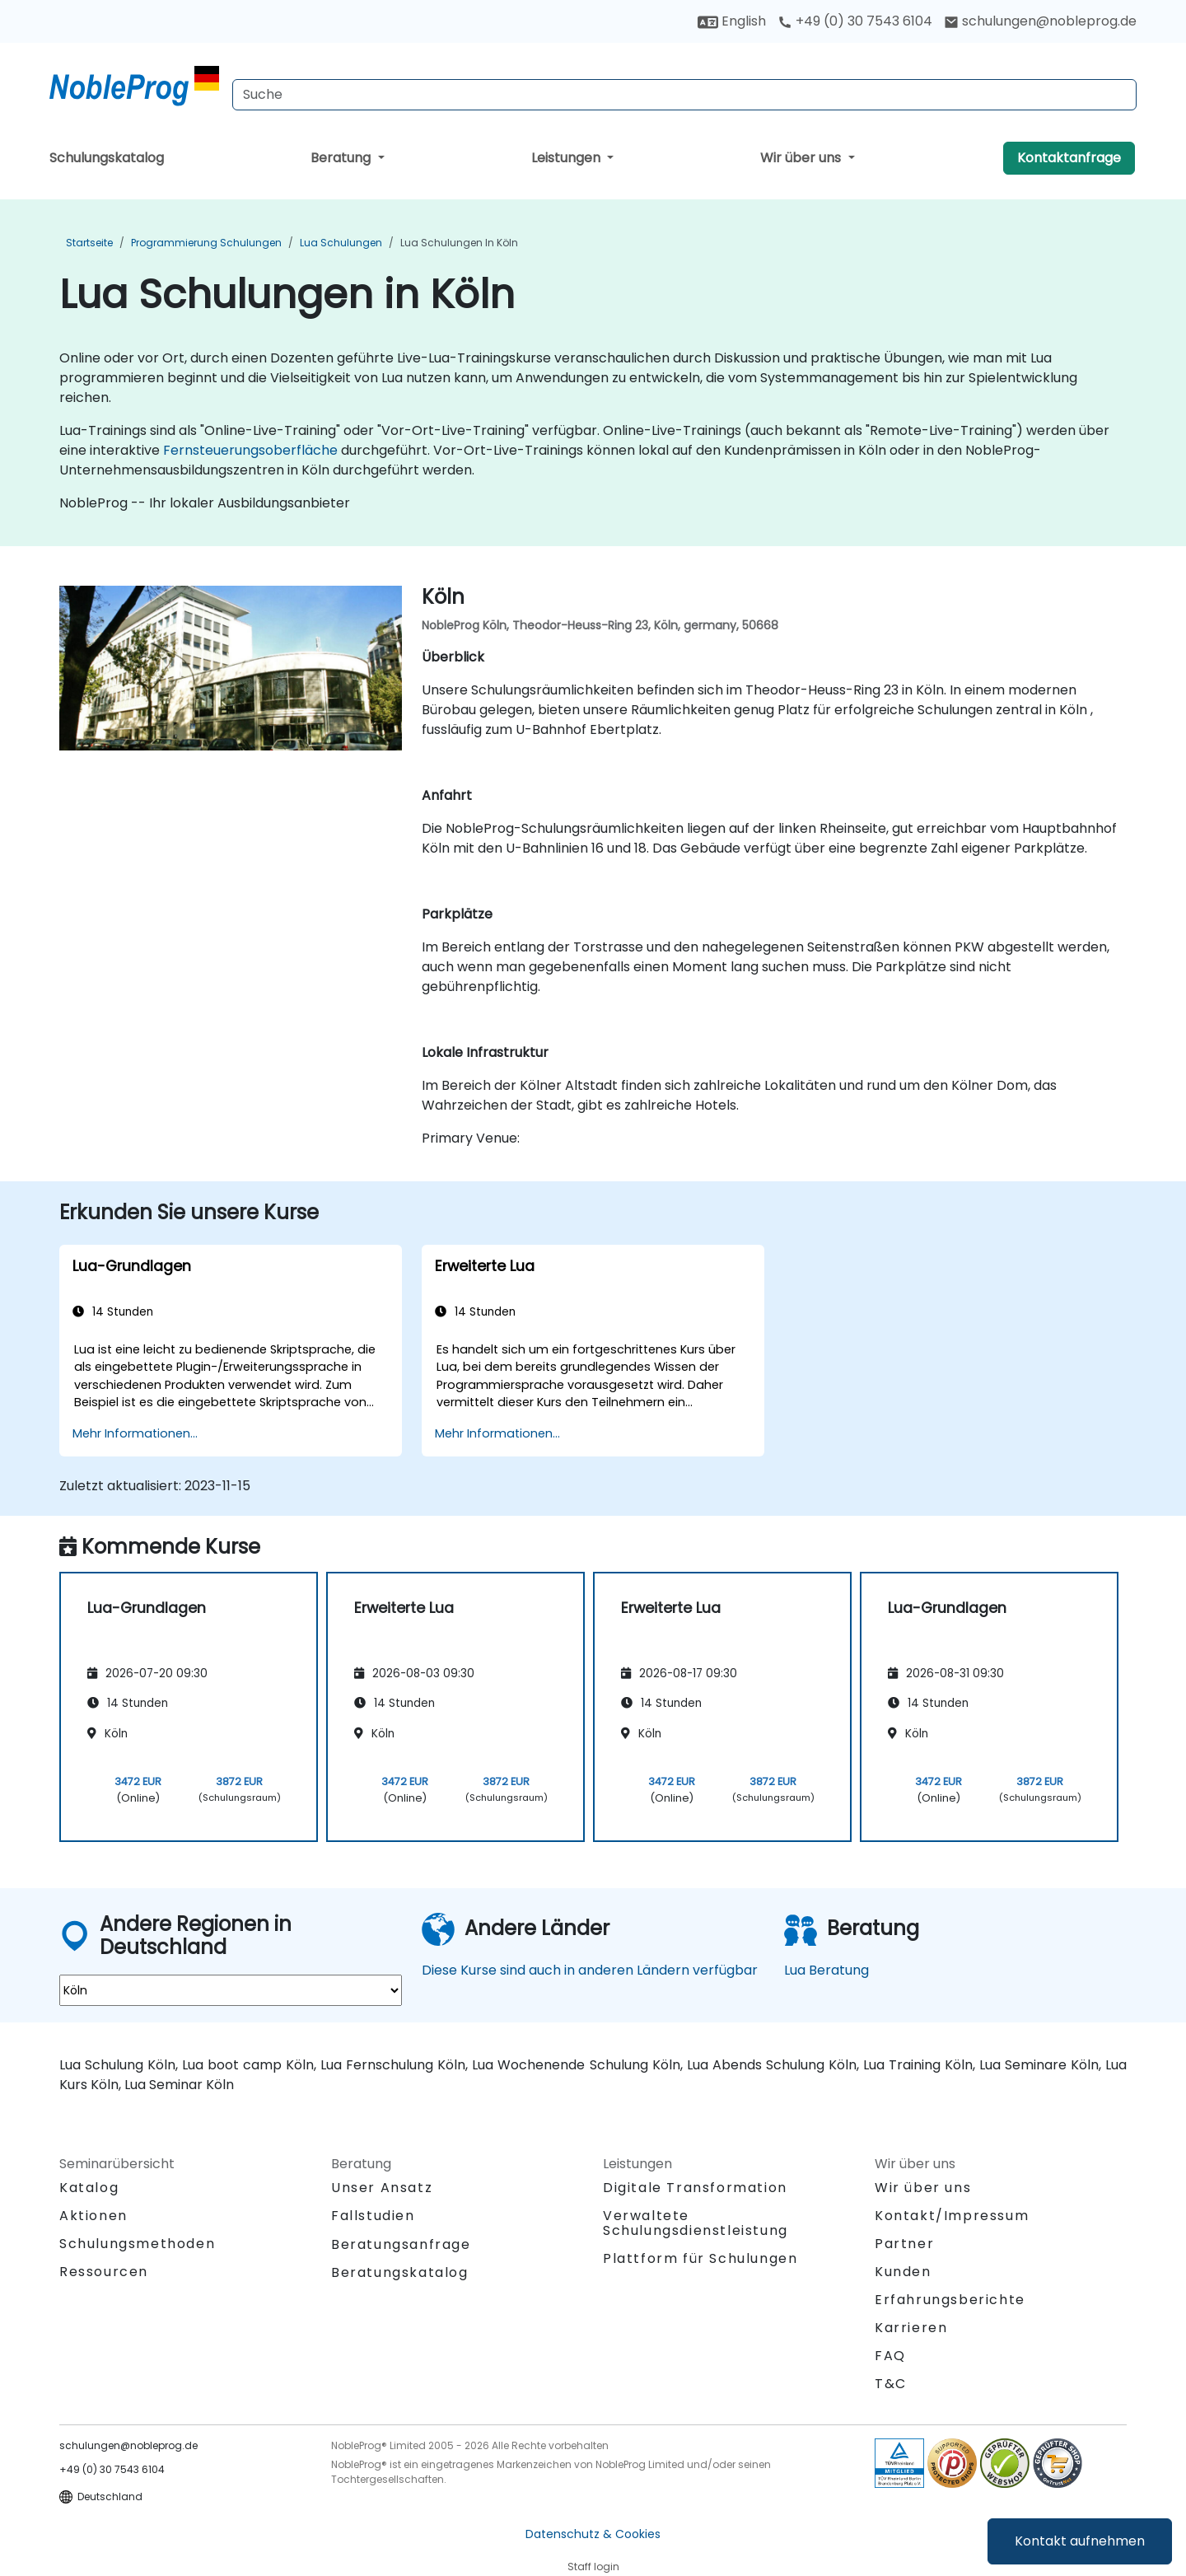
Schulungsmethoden (137, 2243)
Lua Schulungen (341, 243)
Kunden (903, 2271)
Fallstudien (373, 2215)
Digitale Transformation (695, 2187)
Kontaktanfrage (1069, 157)
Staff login (593, 2567)
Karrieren (911, 2327)
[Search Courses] (684, 94)
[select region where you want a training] (230, 1990)
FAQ (890, 2355)
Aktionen (93, 2215)
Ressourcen (103, 2271)
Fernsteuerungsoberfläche (250, 450)
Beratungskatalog (400, 2272)
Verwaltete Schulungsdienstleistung (695, 2223)
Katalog (89, 2187)
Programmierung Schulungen (206, 243)
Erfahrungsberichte (950, 2299)
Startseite (89, 243)
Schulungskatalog (106, 157)
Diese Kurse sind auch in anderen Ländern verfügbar (590, 1970)
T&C (891, 2383)
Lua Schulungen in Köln (459, 243)
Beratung (342, 157)
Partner (904, 2243)
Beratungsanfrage (401, 2244)
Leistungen (567, 157)
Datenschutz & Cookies (593, 2534)
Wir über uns (802, 157)
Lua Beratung (826, 1970)
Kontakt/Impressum (952, 2215)
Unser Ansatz (381, 2187)
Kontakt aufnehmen (1080, 2541)
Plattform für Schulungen (700, 2258)
